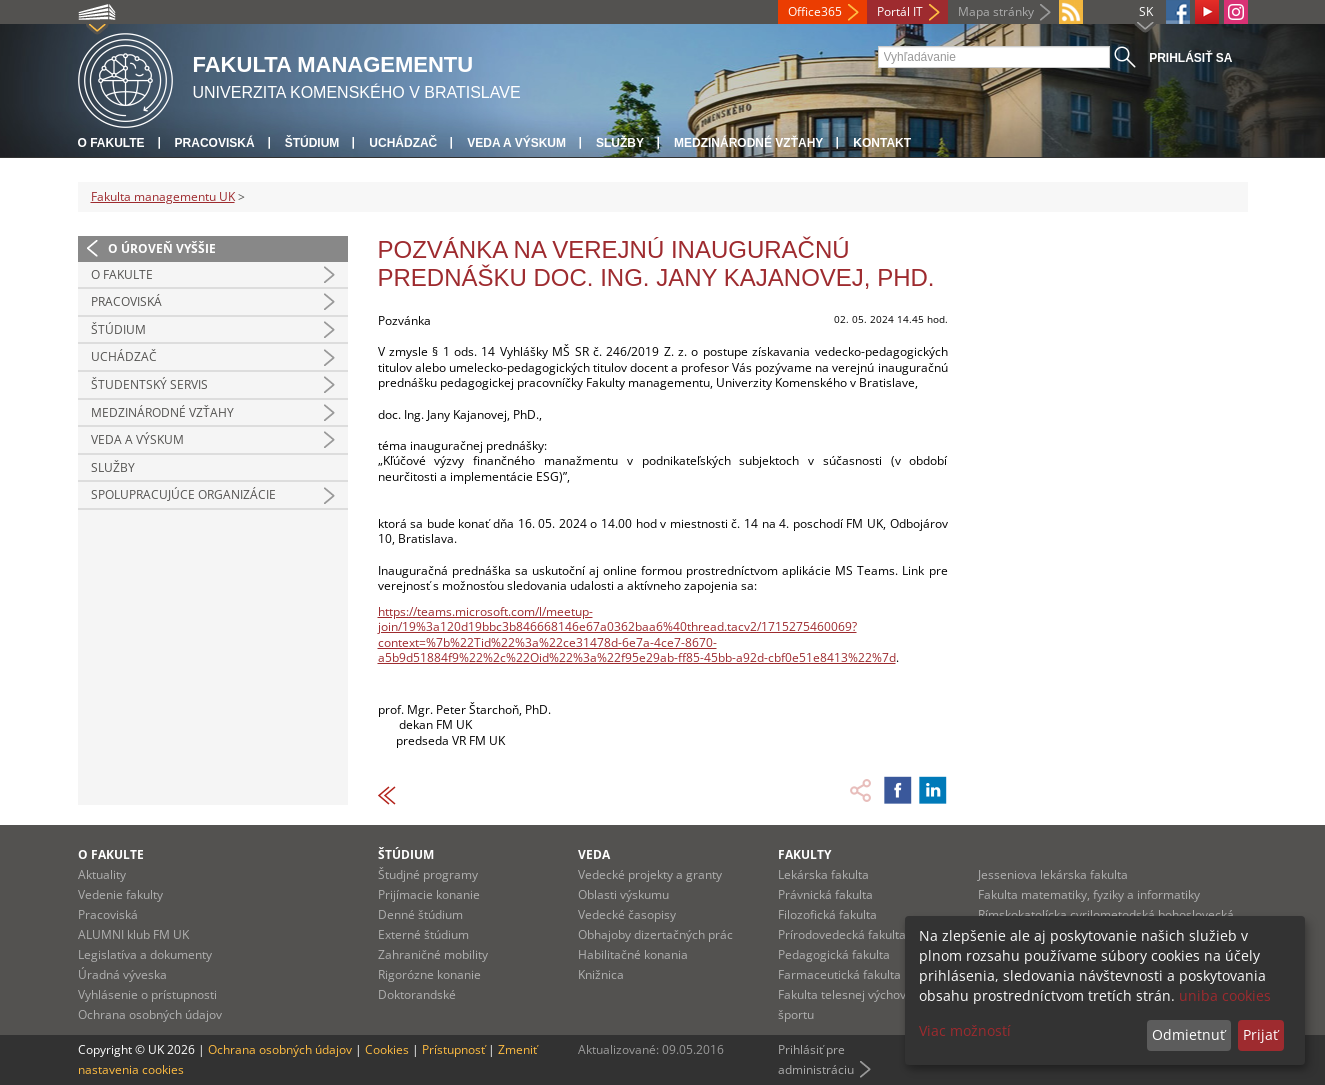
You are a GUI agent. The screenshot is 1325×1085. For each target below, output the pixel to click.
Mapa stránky (996, 11)
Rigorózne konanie (429, 974)
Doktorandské (417, 994)
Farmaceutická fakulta (839, 974)
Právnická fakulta (825, 894)
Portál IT (900, 11)
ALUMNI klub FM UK (133, 934)
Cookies (387, 1049)
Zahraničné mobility (433, 954)
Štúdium (312, 143)
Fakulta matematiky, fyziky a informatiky (1089, 894)
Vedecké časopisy (627, 914)
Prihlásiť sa (1190, 58)
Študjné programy (428, 874)
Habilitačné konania (633, 954)
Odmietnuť (1188, 1034)
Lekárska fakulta (823, 874)
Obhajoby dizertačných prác (655, 934)
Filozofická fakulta (827, 914)
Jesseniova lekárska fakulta (1053, 874)
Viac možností (965, 1030)
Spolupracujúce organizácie (183, 494)
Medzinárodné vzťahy (748, 143)
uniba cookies (1225, 995)
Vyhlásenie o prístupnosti (147, 994)
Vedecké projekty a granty (650, 874)
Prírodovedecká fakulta (842, 934)
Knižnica (601, 974)
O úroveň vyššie (162, 248)
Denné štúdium (420, 914)
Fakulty (804, 854)
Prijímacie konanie (429, 894)
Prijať (1260, 1034)
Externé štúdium (423, 934)
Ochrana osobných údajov (150, 1014)
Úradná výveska (122, 974)
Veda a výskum (516, 143)
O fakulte (111, 143)
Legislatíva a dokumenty (145, 954)
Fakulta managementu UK (163, 196)
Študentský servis (149, 384)
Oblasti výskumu (623, 894)
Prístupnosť (453, 1049)
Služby (620, 143)
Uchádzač (403, 143)
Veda (594, 854)
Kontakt (882, 143)
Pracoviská (215, 143)
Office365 (815, 11)
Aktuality (102, 874)
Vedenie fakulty (120, 894)
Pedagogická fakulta (834, 954)
